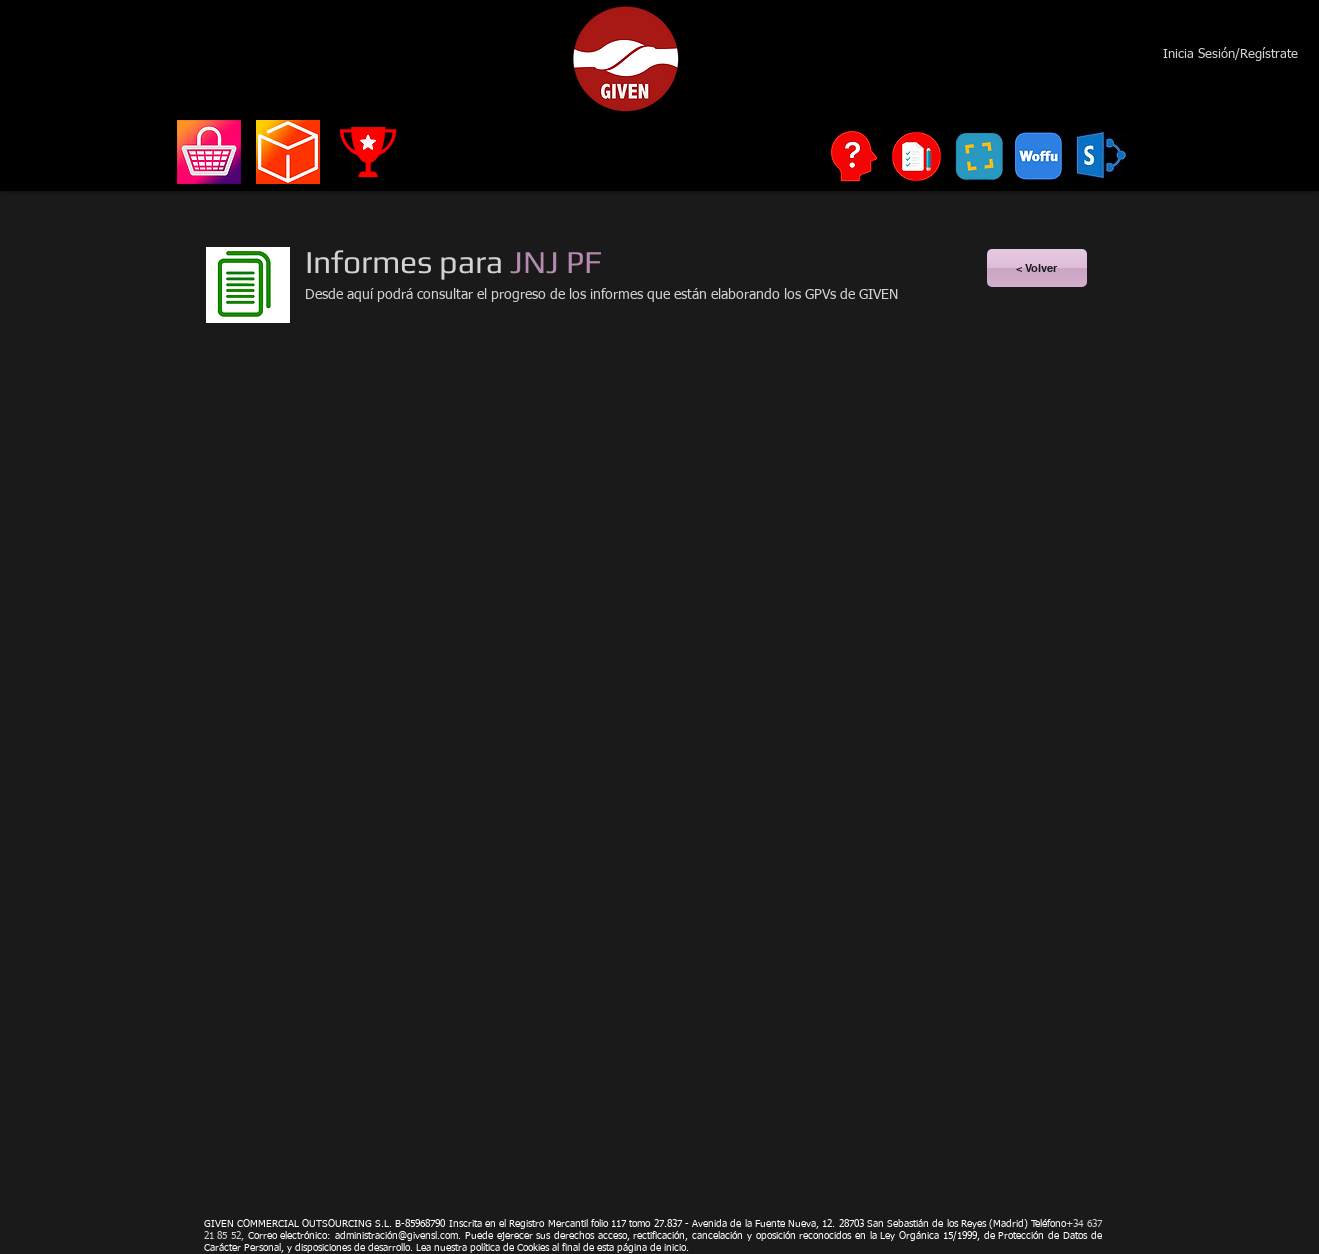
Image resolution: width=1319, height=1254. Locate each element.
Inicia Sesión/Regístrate (1230, 54)
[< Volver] (1037, 268)
